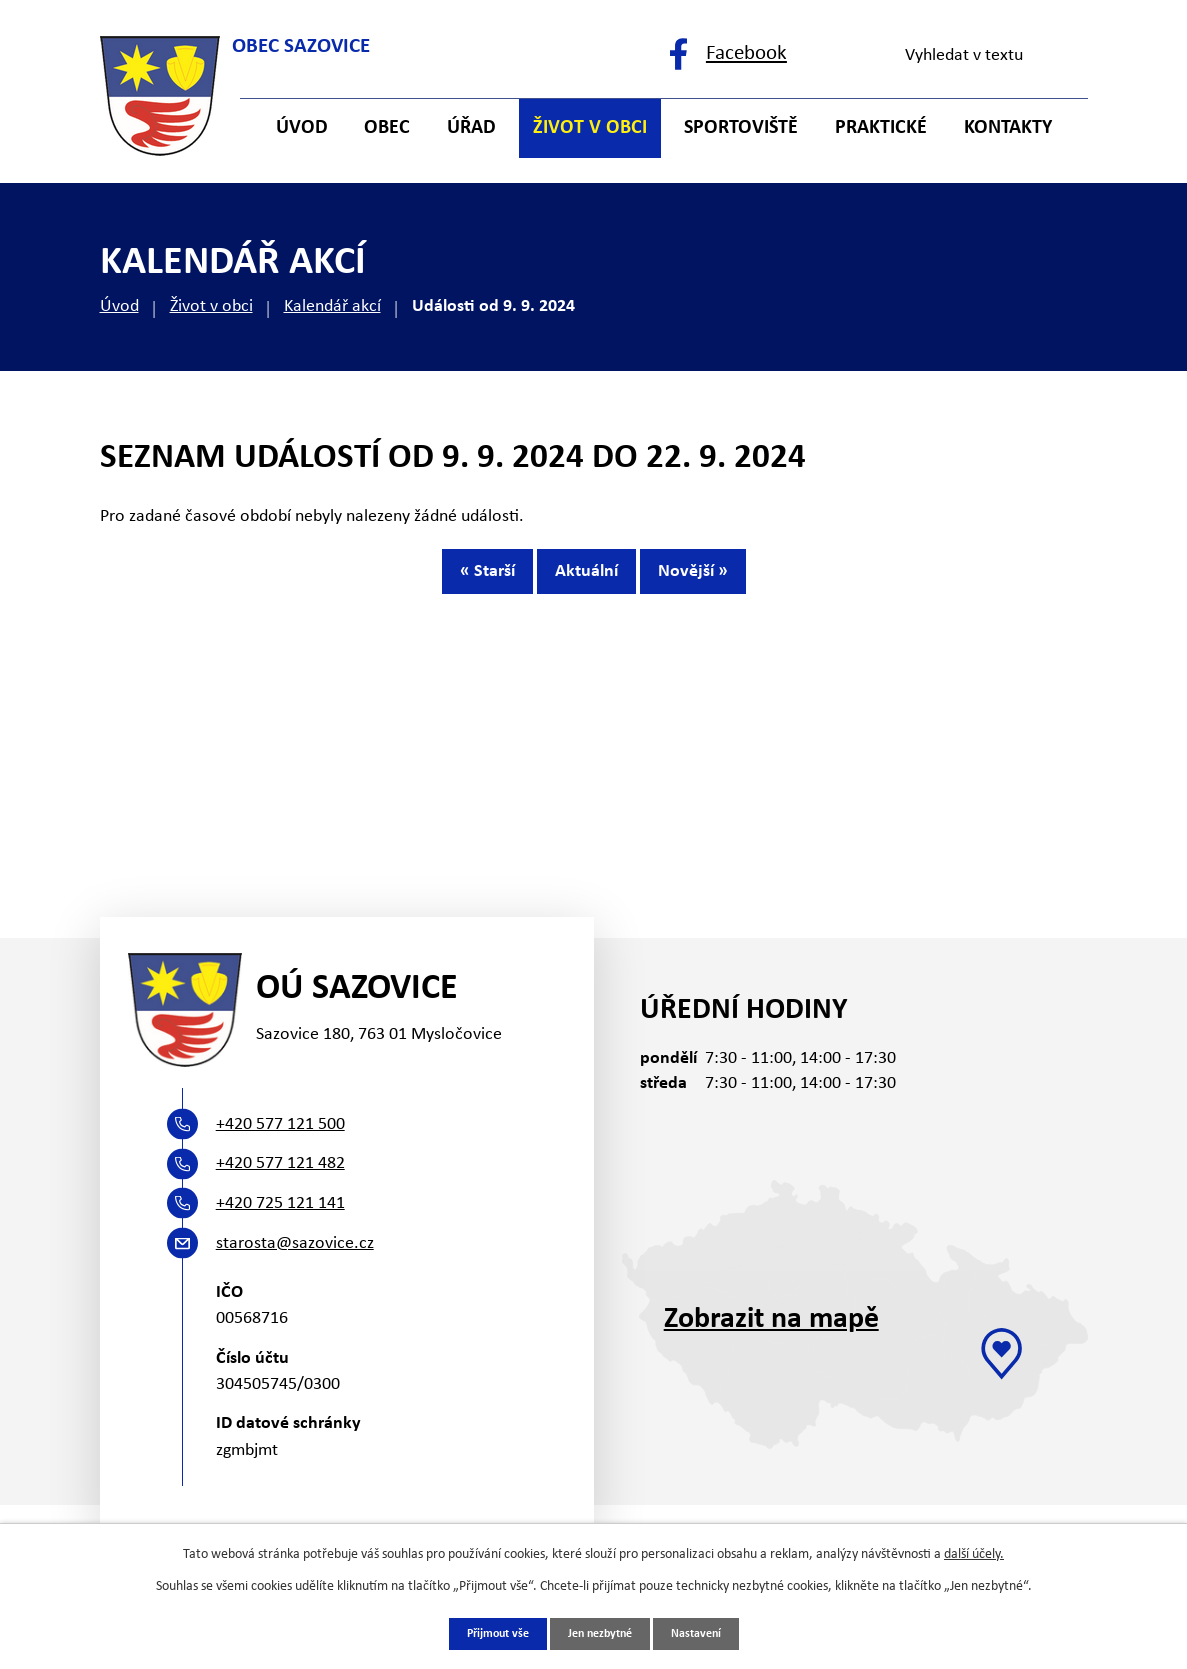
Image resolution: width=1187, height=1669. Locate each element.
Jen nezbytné (601, 1632)
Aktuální (586, 580)
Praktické (881, 128)
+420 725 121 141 (280, 1203)
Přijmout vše (486, 1632)
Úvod (119, 306)
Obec (387, 128)
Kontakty (1008, 128)
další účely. (974, 1551)
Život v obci (211, 306)
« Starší (451, 580)
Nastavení (709, 1632)
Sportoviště (741, 128)
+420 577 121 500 (280, 1124)
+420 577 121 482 (280, 1163)
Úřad (471, 128)
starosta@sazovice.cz (295, 1243)
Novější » (729, 580)
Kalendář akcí (332, 306)
